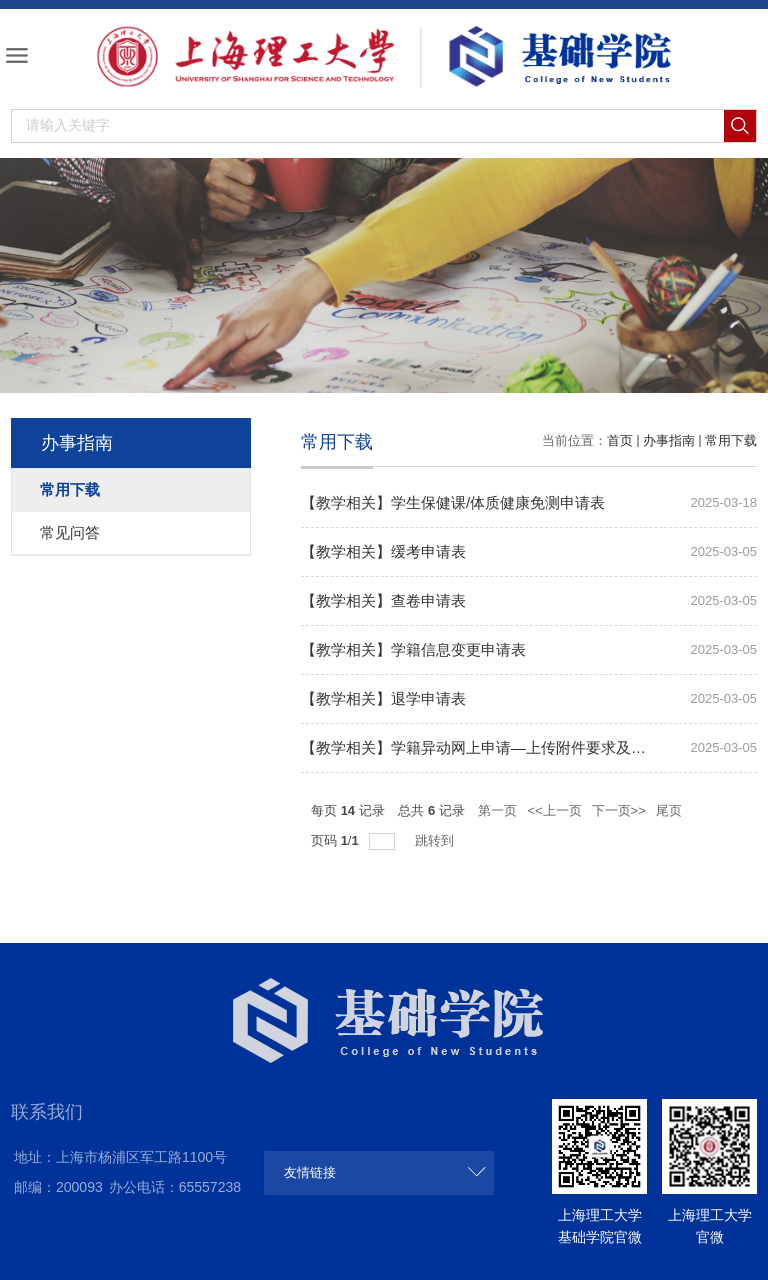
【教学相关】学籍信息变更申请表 (413, 649)
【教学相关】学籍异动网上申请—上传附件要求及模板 (481, 747)
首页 (620, 440)
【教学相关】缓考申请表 (383, 551)
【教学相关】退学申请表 (383, 698)
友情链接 (310, 1172)
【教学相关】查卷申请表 (383, 600)
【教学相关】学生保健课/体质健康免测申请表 (453, 502)
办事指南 (669, 440)
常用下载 (731, 440)
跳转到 (436, 840)
